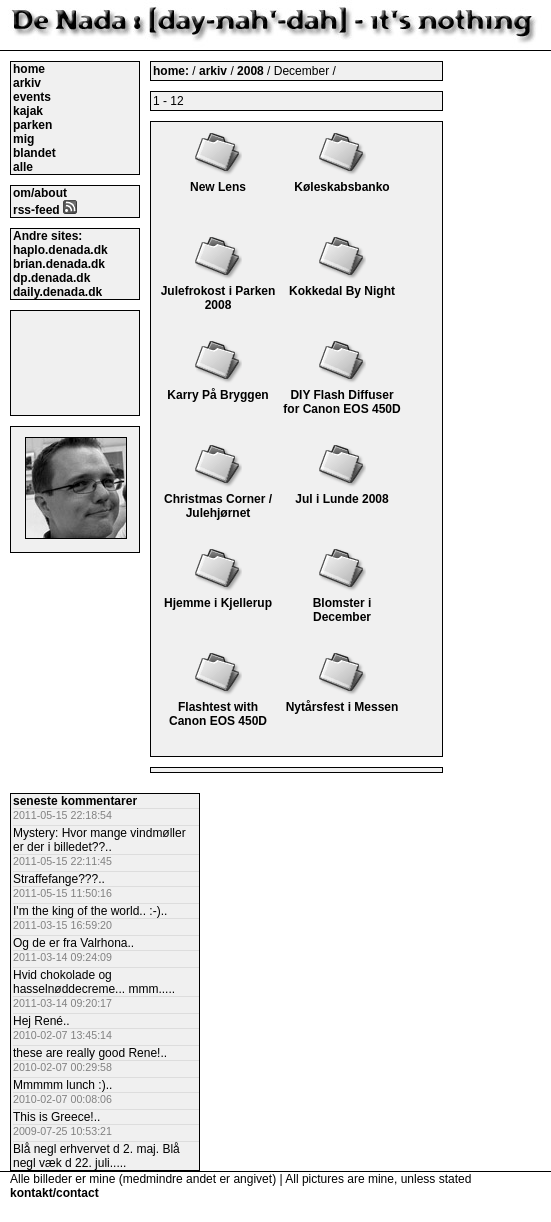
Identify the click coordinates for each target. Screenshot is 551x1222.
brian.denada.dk (59, 264)
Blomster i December (342, 603)
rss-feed (45, 210)
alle (23, 167)
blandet (34, 153)
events (32, 97)
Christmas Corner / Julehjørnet (218, 499)
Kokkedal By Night (342, 284)
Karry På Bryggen (217, 388)
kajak (28, 111)
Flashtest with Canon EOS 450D (218, 707)
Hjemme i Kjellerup (218, 596)
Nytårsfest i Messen (342, 700)
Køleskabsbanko (341, 180)
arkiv (27, 83)
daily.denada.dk (57, 292)
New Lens (218, 180)
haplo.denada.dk (60, 250)
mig (23, 139)
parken (32, 125)
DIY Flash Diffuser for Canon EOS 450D (341, 395)
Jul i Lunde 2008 (341, 492)
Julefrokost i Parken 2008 (218, 291)
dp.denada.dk (51, 278)
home (29, 69)
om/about (40, 193)
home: (172, 71)
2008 (250, 71)
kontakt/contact (54, 1193)
